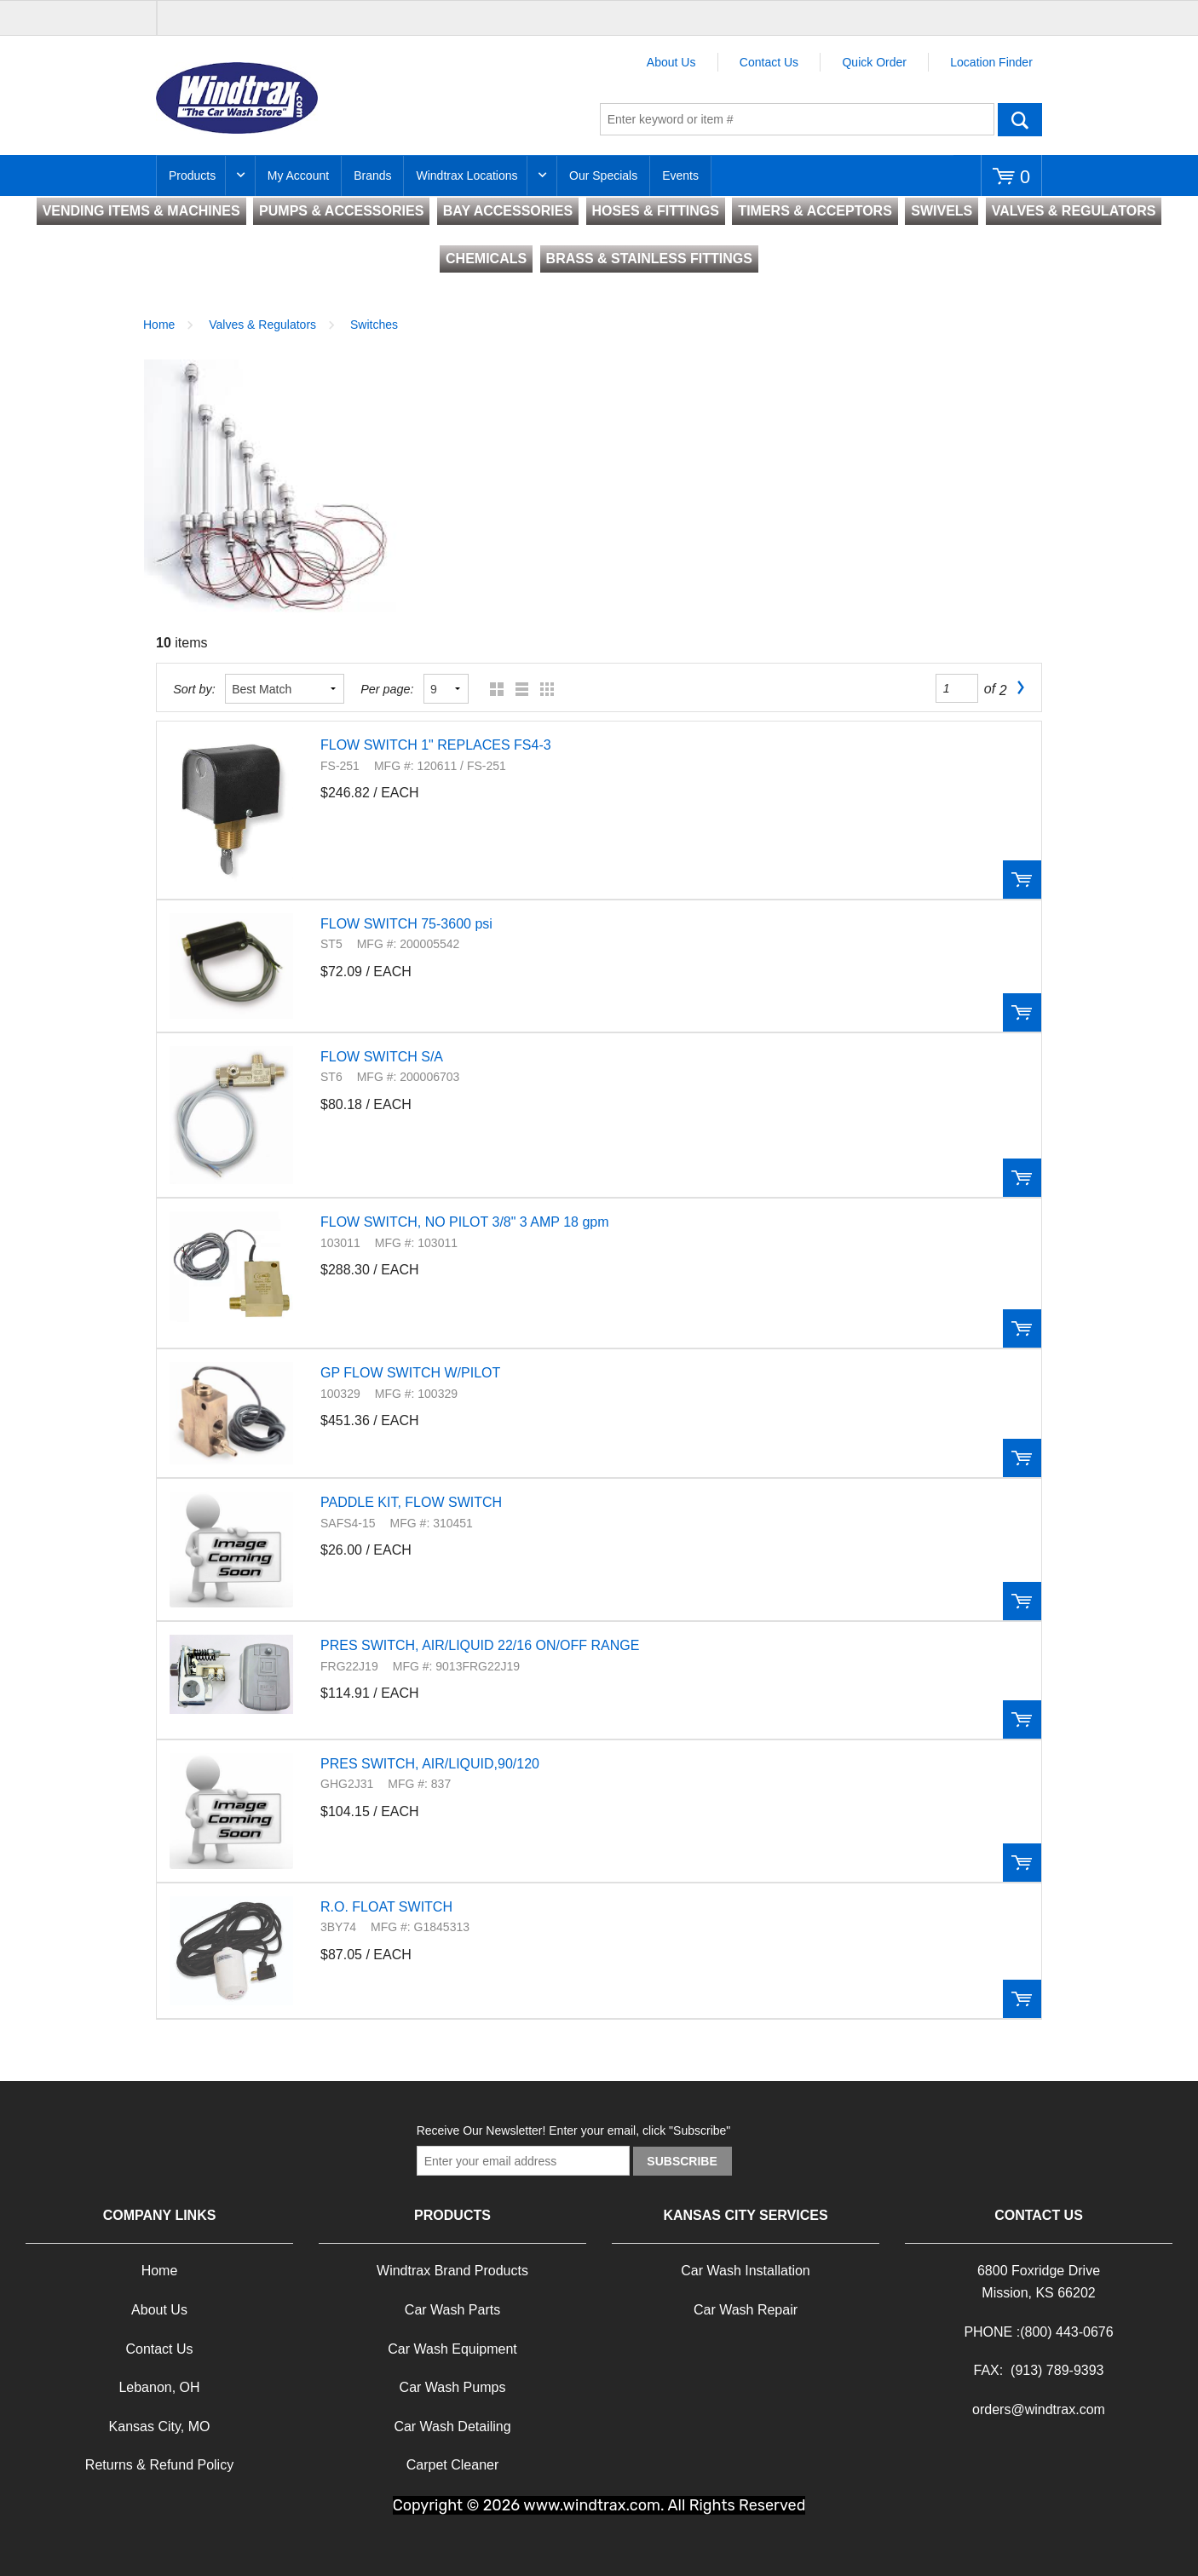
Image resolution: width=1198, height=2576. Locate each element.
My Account (298, 175)
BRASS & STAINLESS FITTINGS (649, 258)
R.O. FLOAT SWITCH (386, 1907)
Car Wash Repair (746, 2310)
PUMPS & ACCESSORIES (341, 211)
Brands (372, 175)
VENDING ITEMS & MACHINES (141, 211)
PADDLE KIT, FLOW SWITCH (411, 1502)
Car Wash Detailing (452, 2426)
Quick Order (874, 62)
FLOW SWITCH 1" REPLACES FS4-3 (435, 745)
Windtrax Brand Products (452, 2270)
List (517, 689)
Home (159, 324)
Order (1022, 879)
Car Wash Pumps (453, 2387)
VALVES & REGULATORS (1074, 211)
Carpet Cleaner (452, 2465)
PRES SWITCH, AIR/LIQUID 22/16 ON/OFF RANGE (479, 1645)
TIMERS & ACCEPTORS (814, 211)
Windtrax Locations (466, 175)
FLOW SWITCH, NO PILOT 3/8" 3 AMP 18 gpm (464, 1222)
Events (680, 175)
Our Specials (603, 175)
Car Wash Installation (745, 2270)
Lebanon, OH (158, 2387)
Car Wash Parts (452, 2310)
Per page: (386, 689)
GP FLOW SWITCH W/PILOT (410, 1373)
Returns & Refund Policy (159, 2465)
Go (1020, 119)
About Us (671, 62)
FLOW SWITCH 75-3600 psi (406, 924)
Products (192, 175)
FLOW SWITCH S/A (381, 1056)
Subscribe (682, 2161)
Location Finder (991, 62)
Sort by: (194, 689)
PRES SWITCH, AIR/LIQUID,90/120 (429, 1764)
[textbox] (797, 119)
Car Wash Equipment (452, 2349)
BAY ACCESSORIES (508, 211)
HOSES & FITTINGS (655, 211)
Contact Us (769, 62)
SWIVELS (941, 211)
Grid (493, 689)
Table (543, 689)
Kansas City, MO (159, 2426)
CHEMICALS (486, 258)
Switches (374, 324)
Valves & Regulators (262, 324)
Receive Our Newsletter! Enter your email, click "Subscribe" (574, 2130)
